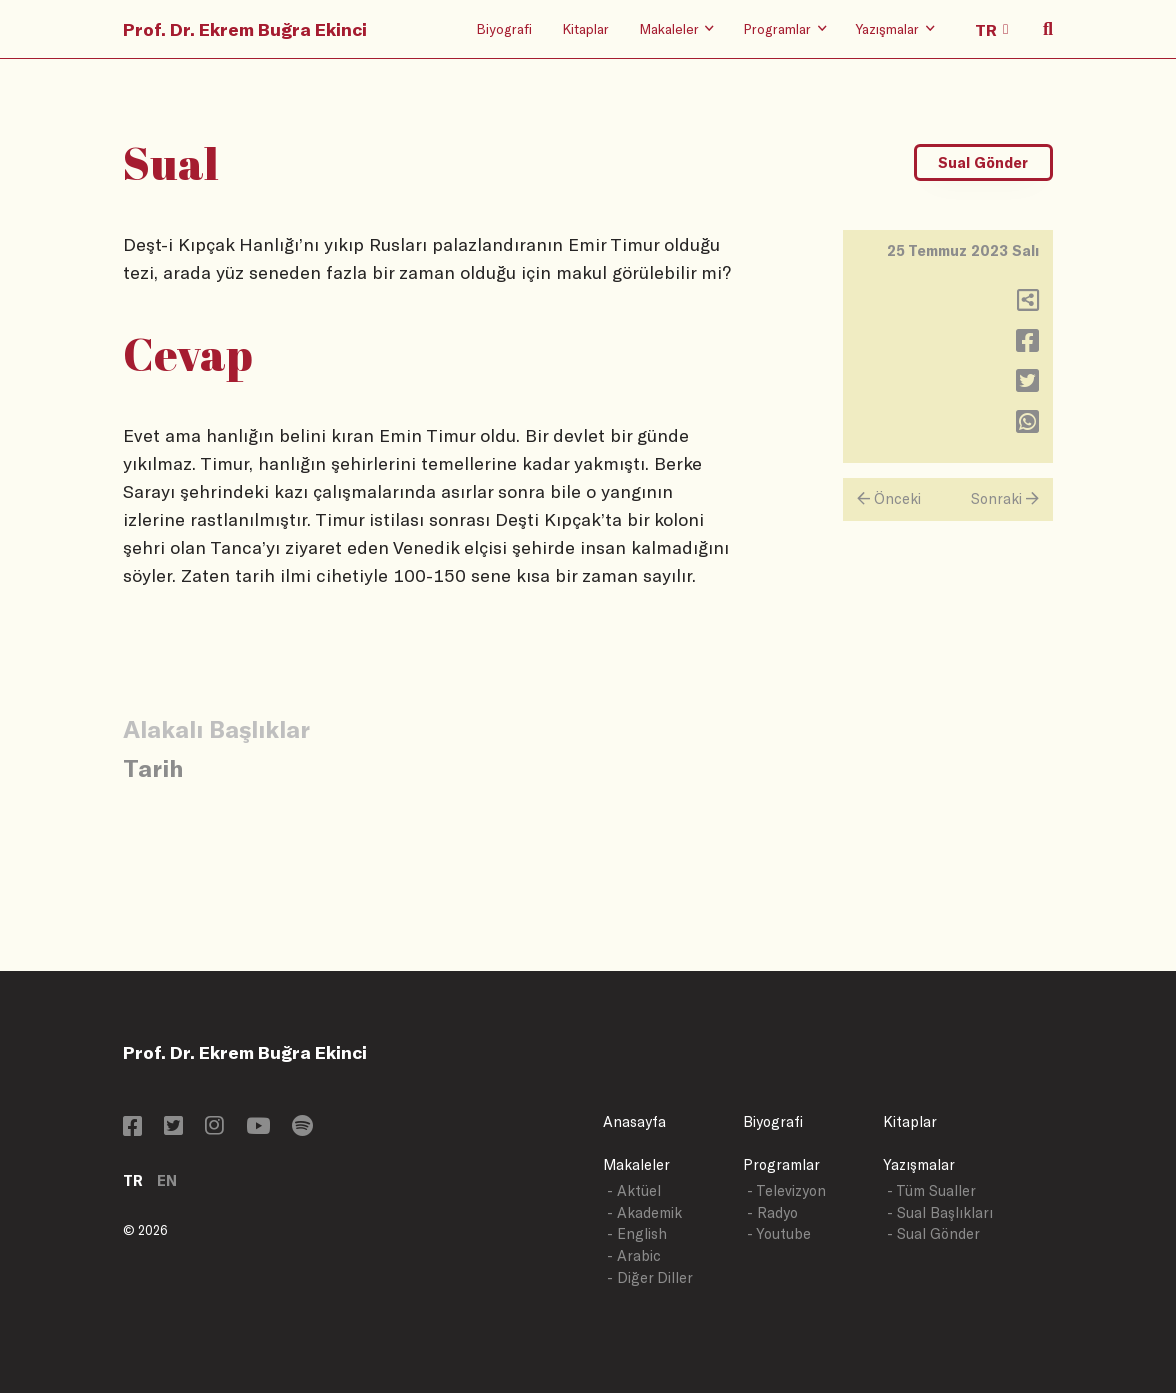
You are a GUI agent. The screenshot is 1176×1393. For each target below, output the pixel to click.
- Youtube (779, 1233)
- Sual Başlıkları (940, 1212)
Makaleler (636, 1164)
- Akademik (644, 1212)
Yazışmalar (919, 1164)
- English (637, 1233)
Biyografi (504, 28)
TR (133, 1180)
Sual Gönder (983, 162)
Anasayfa (634, 1121)
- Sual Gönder (933, 1233)
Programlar (781, 1164)
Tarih (153, 767)
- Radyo (772, 1212)
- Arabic (634, 1255)
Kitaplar (585, 28)
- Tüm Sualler (931, 1190)
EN (167, 1180)
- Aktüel (634, 1190)
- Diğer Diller (650, 1277)
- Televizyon (786, 1190)
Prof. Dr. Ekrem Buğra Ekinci (245, 29)
